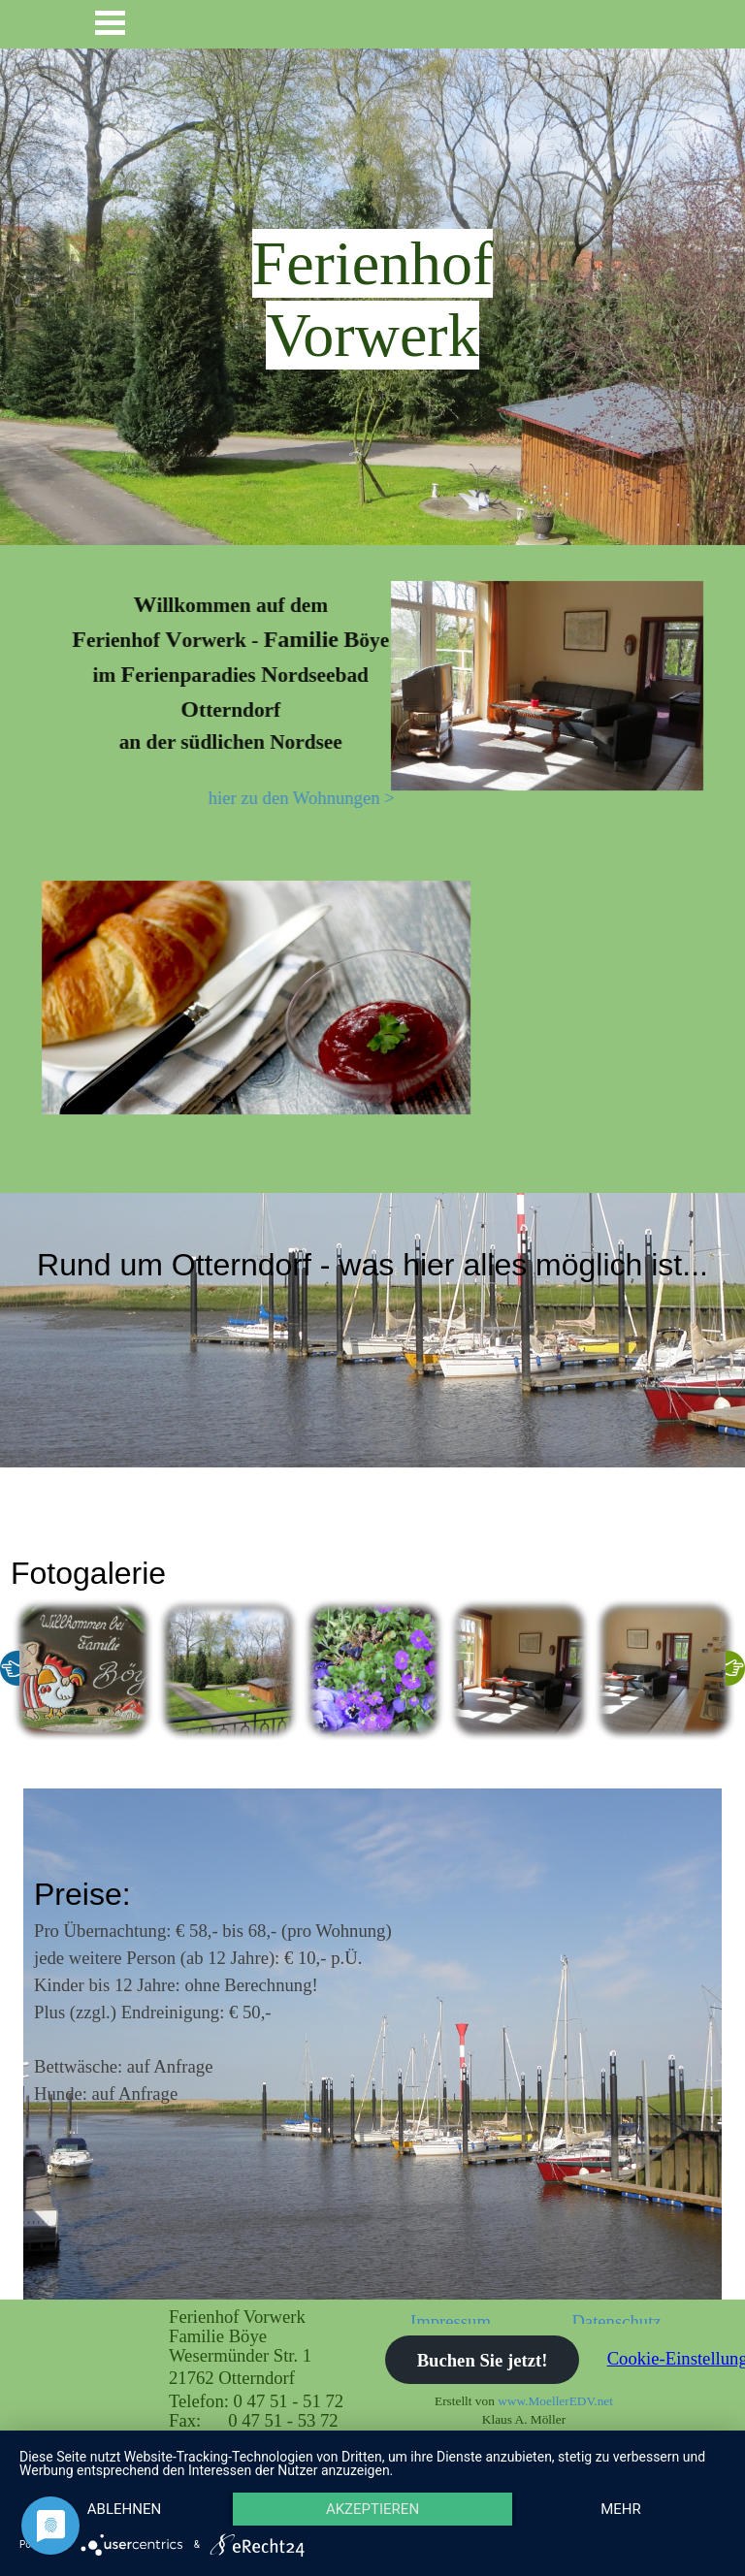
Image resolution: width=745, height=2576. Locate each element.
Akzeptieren (372, 2509)
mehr (620, 2509)
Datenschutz (616, 2321)
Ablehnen (124, 2509)
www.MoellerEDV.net (555, 2401)
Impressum (450, 2321)
